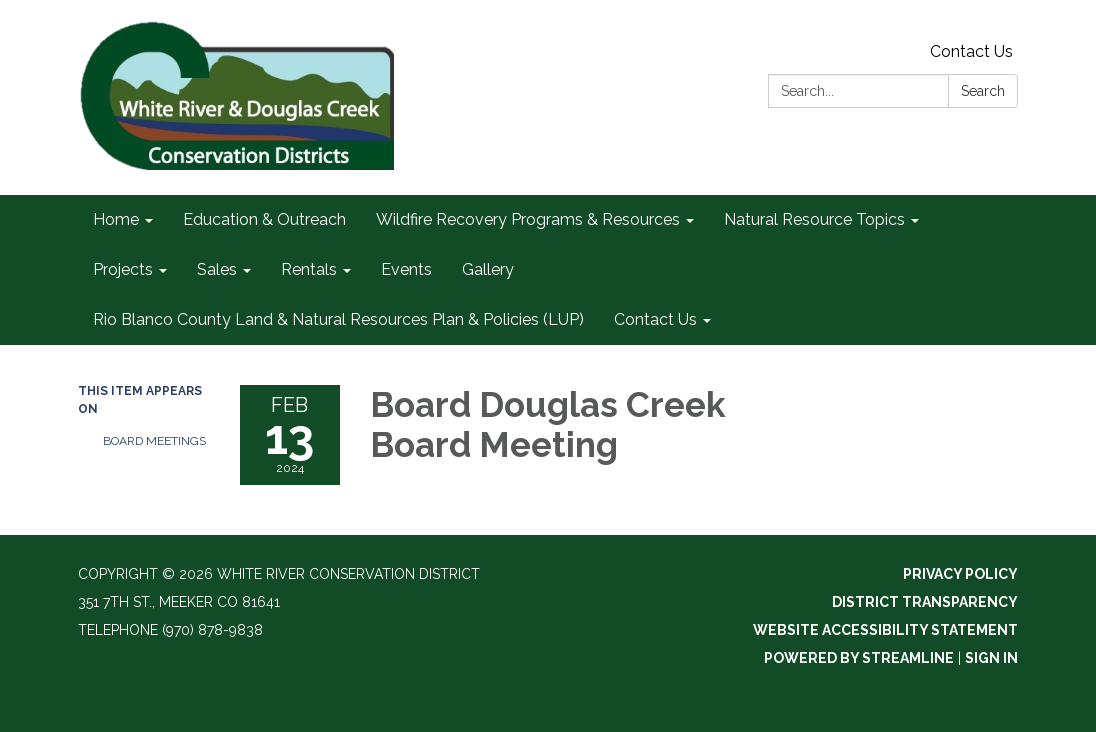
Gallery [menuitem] (488, 269)
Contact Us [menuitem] (655, 319)
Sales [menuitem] (217, 269)
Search (983, 91)
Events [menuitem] (406, 269)
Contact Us (971, 51)
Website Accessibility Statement (885, 630)
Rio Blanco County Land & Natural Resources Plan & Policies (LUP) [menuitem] (338, 319)
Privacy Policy (960, 574)
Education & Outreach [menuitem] (264, 219)
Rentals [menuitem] (309, 269)
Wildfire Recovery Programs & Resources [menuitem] (528, 219)
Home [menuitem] (116, 219)
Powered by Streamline (859, 658)
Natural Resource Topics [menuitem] (814, 219)
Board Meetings (154, 441)
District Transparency (925, 602)
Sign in (991, 658)
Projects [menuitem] (123, 269)
